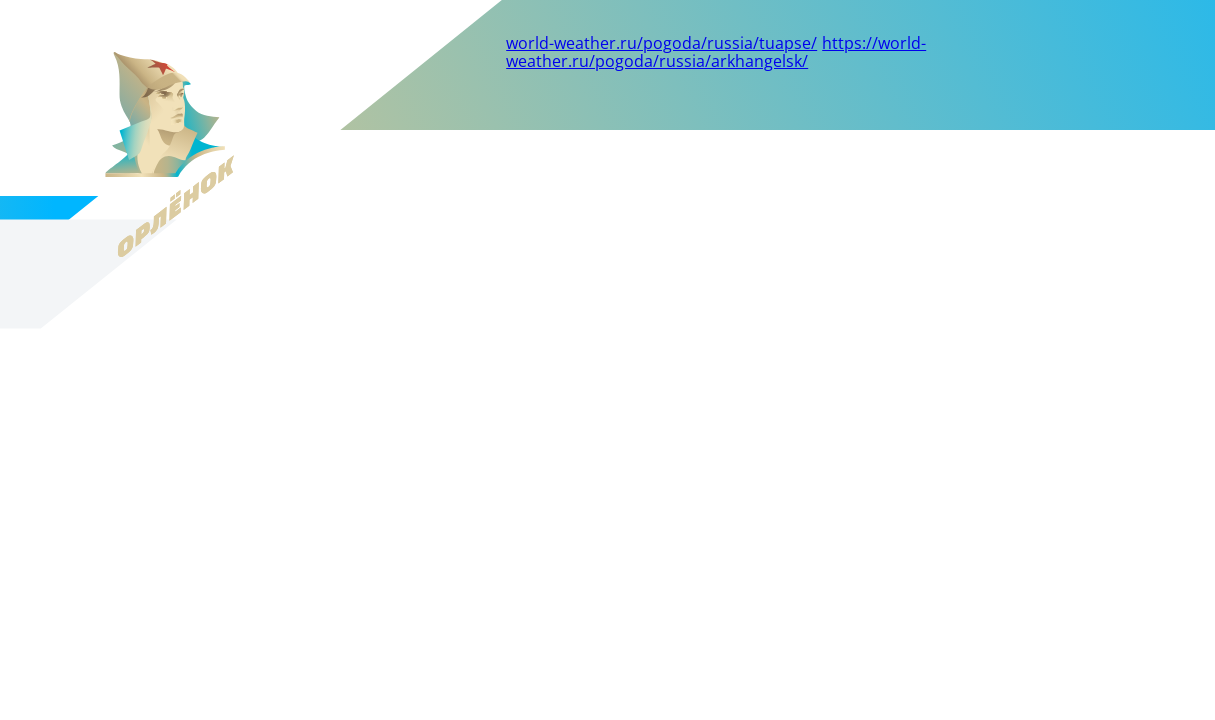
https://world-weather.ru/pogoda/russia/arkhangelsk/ (716, 52)
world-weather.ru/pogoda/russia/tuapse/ (661, 43)
